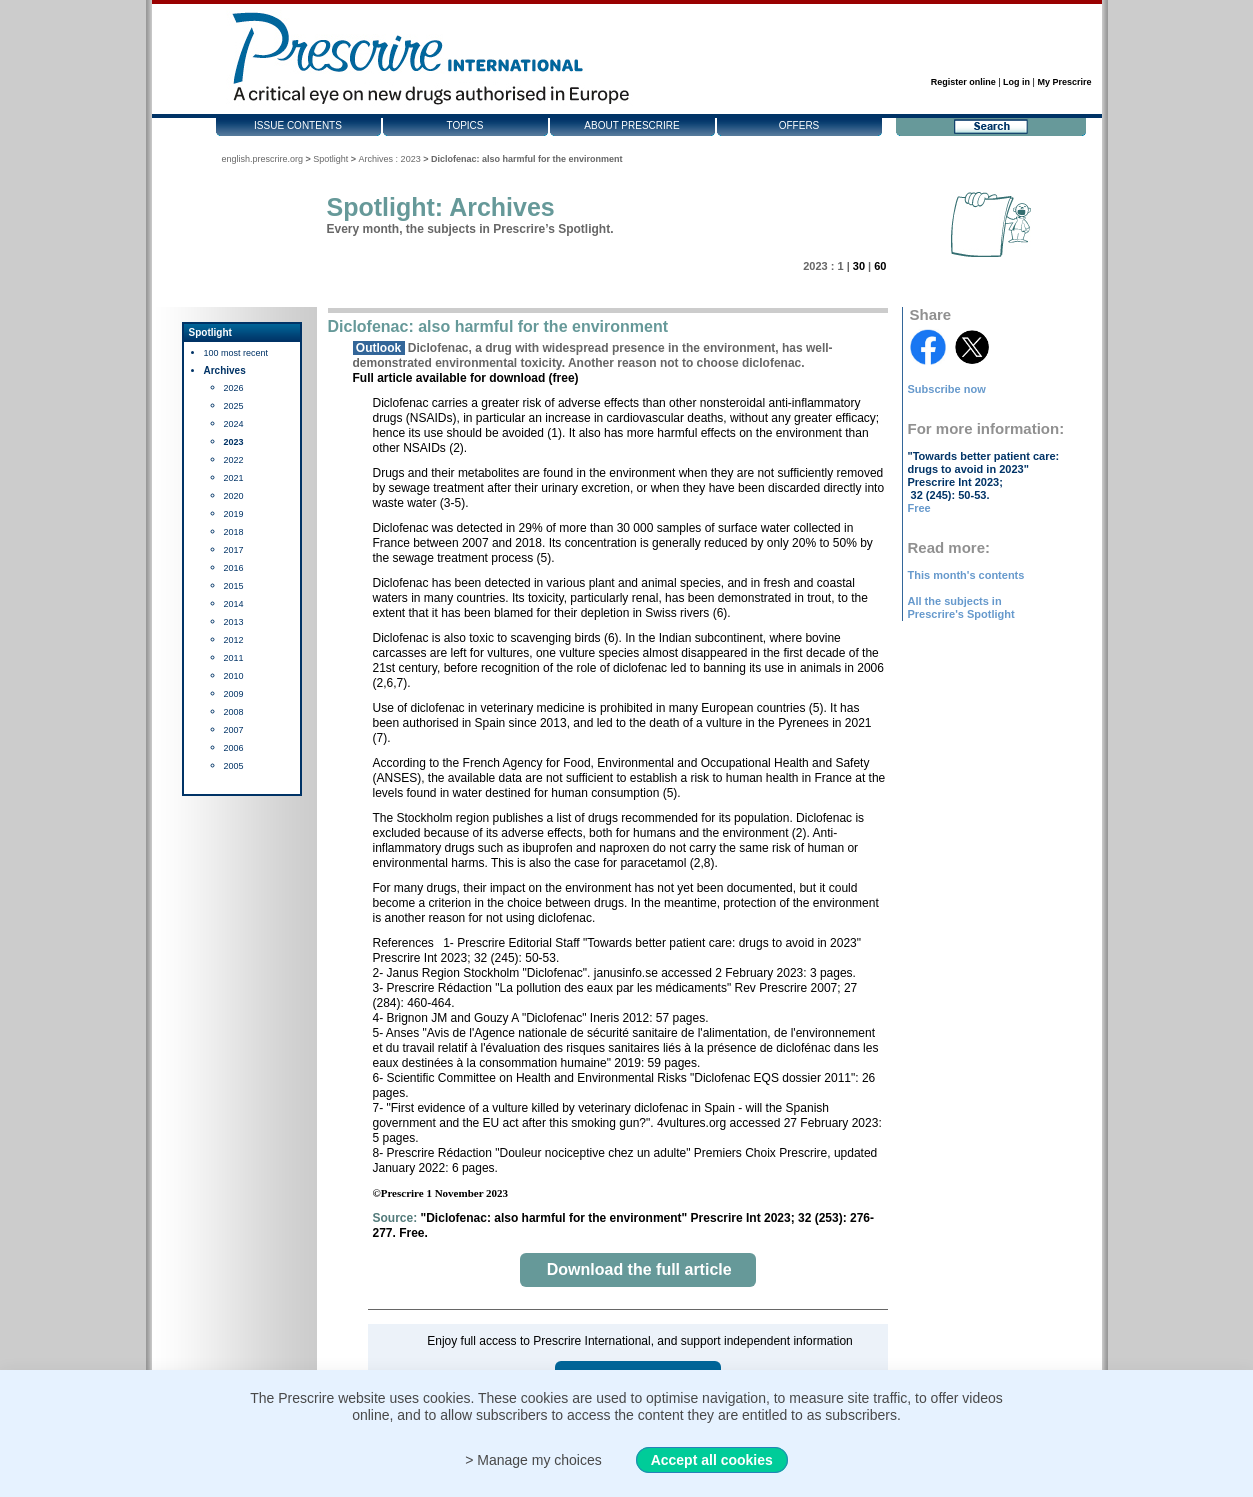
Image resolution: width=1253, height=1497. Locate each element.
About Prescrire (631, 125)
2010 (234, 676)
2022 (234, 460)
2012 (234, 640)
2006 (234, 748)
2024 (234, 424)
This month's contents (966, 575)
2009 (234, 694)
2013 (234, 622)
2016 (234, 568)
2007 (234, 730)
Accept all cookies (712, 1460)
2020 (234, 496)
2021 (234, 478)
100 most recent (236, 353)
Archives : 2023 (390, 159)
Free (919, 508)
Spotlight (330, 159)
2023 (234, 442)
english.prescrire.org (263, 159)
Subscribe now (947, 389)
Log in (1016, 82)
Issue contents (298, 125)
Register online (963, 82)
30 (859, 266)
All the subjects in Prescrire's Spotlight (961, 607)
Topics (464, 125)
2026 (234, 388)
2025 (234, 406)
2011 (234, 658)
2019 (234, 514)
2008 (234, 712)
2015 (234, 586)
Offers (799, 125)
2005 (234, 766)
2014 (234, 604)
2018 (234, 532)
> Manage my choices (533, 1460)
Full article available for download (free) (466, 378)
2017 (234, 550)
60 (880, 266)
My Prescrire (1064, 82)
